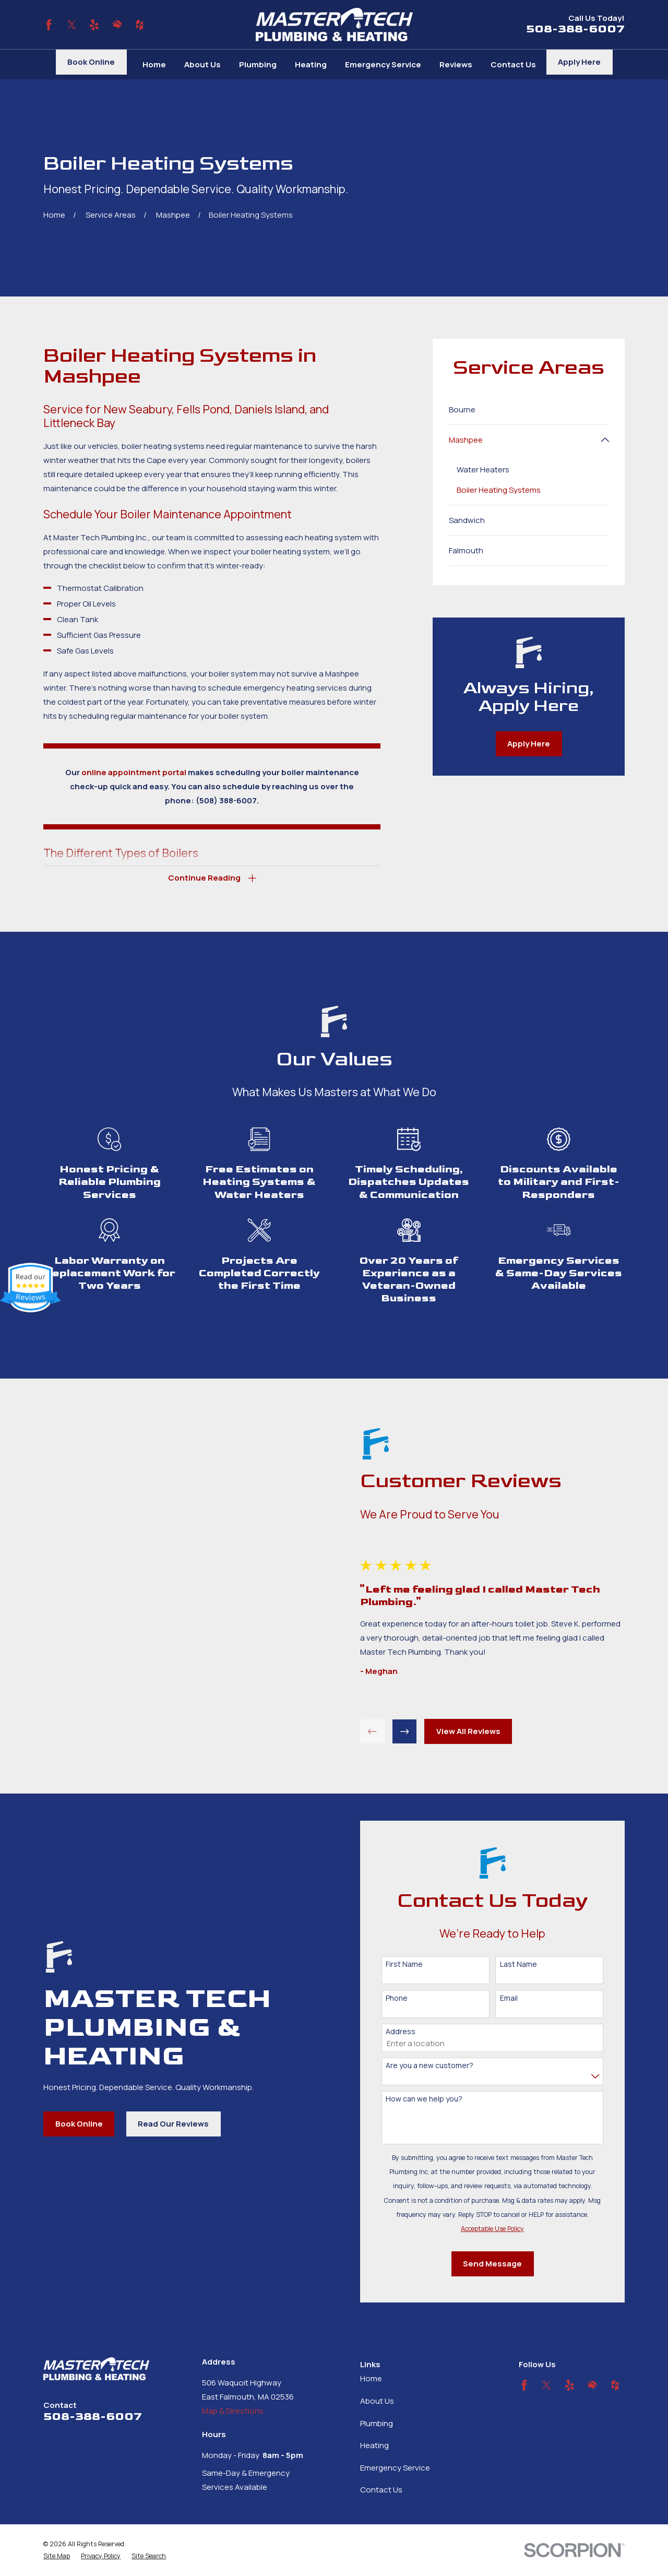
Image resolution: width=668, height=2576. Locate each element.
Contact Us (381, 2489)
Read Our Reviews (162, 2123)
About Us (377, 2400)
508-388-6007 (575, 29)
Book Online (91, 61)
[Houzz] (139, 24)
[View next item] (415, 1731)
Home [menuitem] (154, 64)
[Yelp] (94, 24)
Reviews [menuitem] (455, 64)
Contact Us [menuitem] (513, 64)
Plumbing (376, 2423)
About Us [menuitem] (202, 64)
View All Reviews (479, 1731)
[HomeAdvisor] (117, 24)
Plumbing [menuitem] (258, 64)
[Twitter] (71, 24)
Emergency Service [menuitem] (383, 64)
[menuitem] (529, 409)
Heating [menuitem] (311, 64)
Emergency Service (395, 2467)
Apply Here (579, 61)
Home (371, 2378)
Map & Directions (233, 2410)
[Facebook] (48, 24)
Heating (374, 2445)
